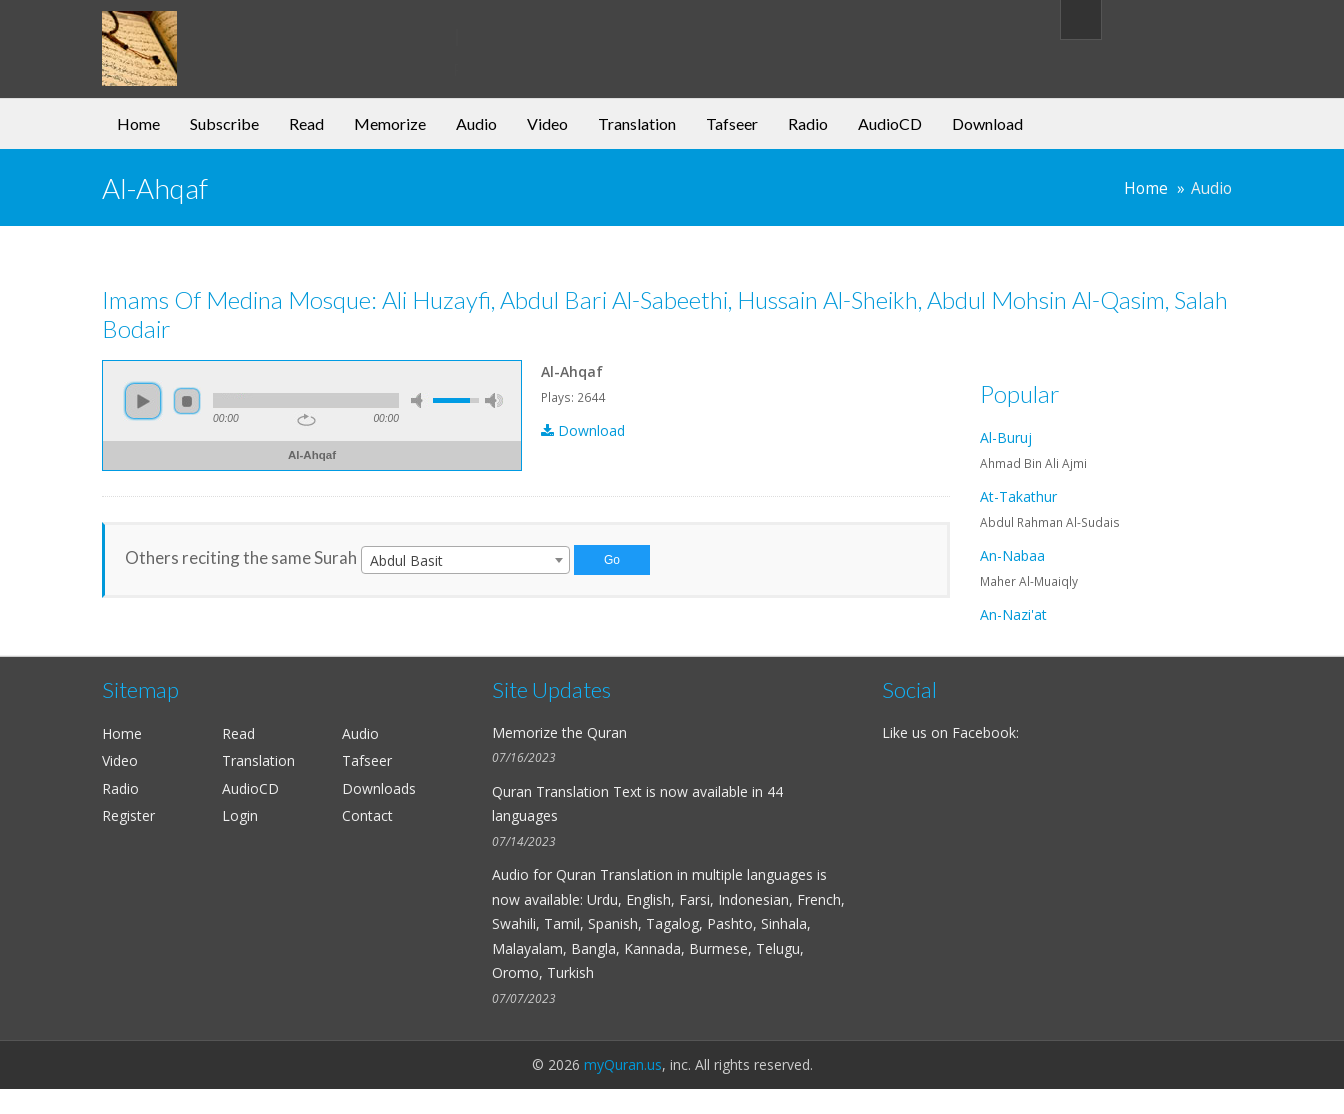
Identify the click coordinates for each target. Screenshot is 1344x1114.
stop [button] (187, 401)
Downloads (379, 788)
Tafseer (732, 123)
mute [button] (420, 400)
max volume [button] (494, 400)
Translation (637, 123)
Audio (476, 123)
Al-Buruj (1006, 437)
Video (547, 123)
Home (138, 123)
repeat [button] (306, 420)
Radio (808, 123)
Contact (367, 815)
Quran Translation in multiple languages (684, 874)
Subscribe (224, 123)
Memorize (390, 123)
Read (306, 123)
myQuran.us (623, 1064)
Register (128, 815)
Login (240, 815)
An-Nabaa (1012, 555)
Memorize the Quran (559, 732)
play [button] (143, 401)
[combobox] (465, 560)
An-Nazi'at (1013, 614)
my (264, 34)
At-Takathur (1018, 496)
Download (987, 123)
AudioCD (890, 123)
